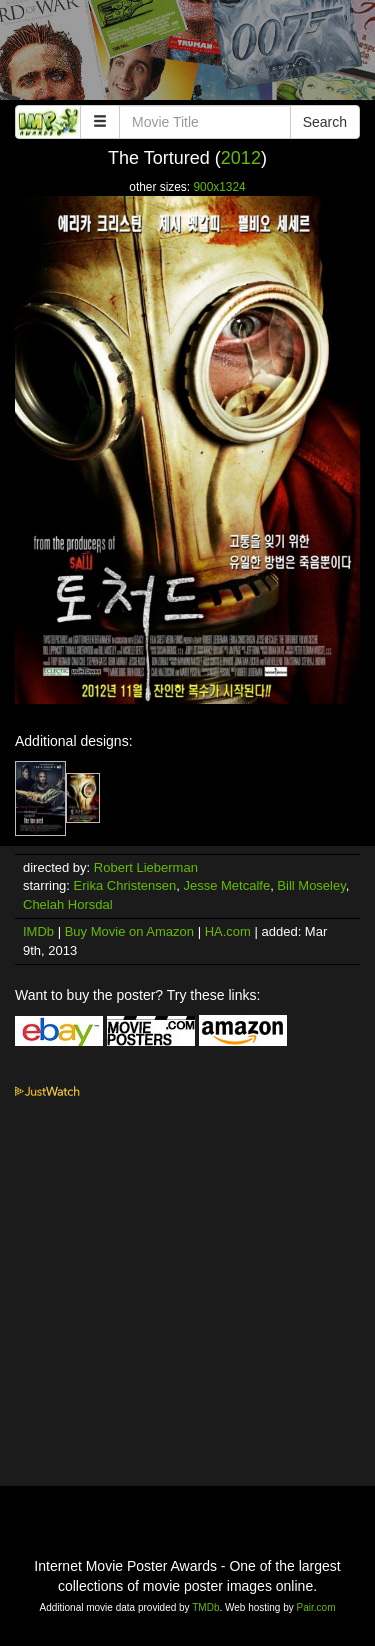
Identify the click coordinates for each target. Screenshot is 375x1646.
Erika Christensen (125, 885)
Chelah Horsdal (68, 904)
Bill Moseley (311, 885)
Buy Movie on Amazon (129, 931)
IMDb (38, 931)
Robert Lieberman (146, 867)
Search (325, 122)
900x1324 (219, 187)
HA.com (228, 931)
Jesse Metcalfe (226, 885)
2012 (241, 158)
